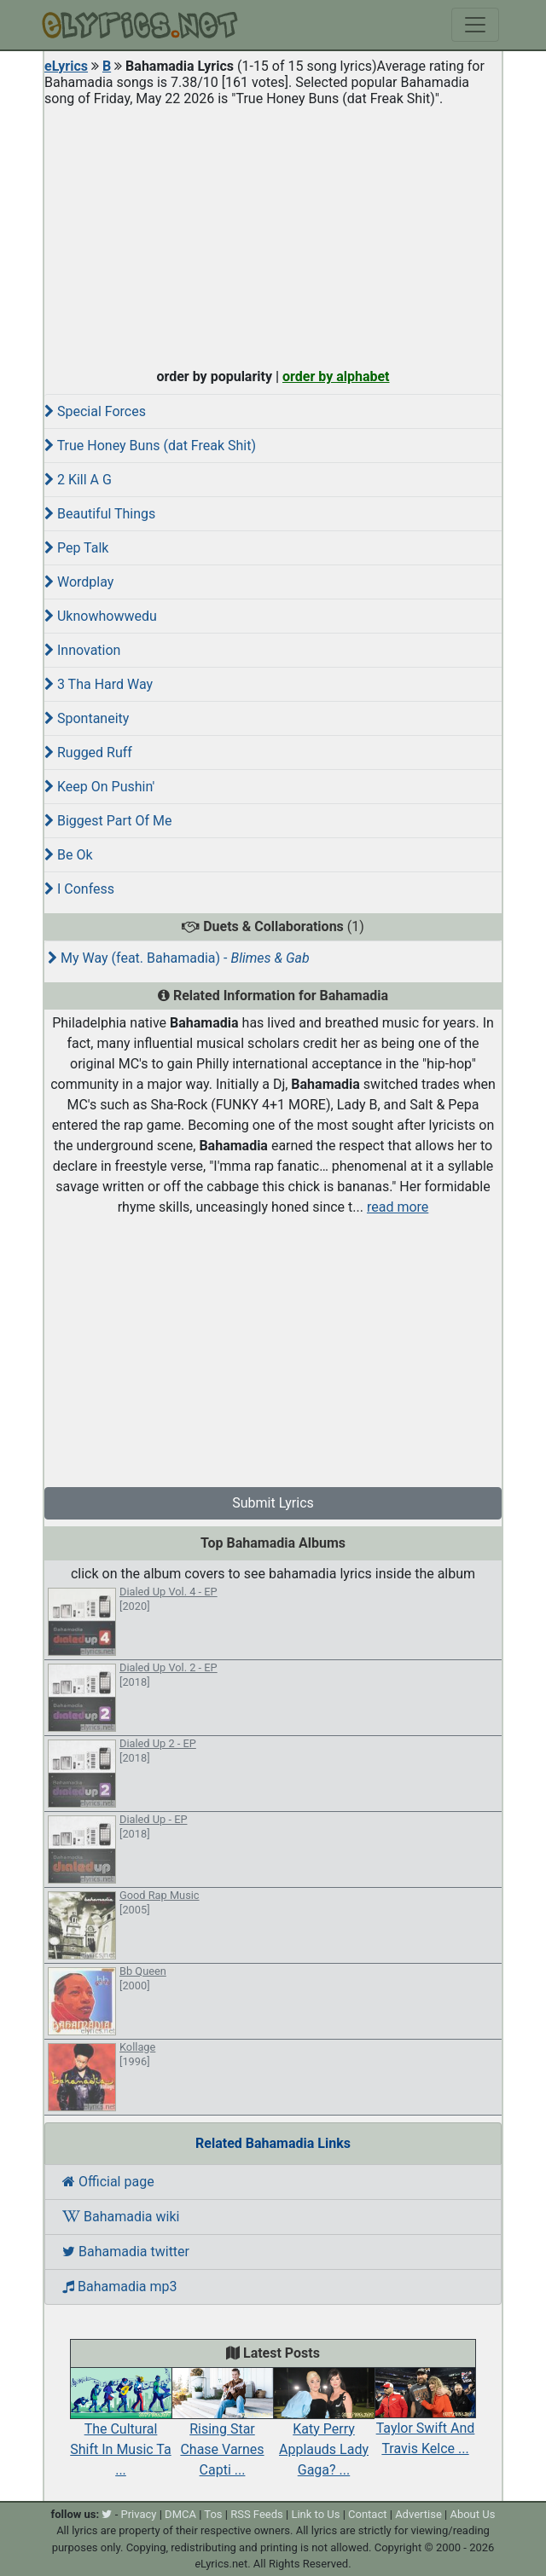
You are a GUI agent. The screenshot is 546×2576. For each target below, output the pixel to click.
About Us (472, 2514)
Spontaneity (86, 718)
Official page (108, 2182)
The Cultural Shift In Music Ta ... (120, 2430)
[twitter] (107, 2514)
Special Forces (95, 411)
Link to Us (315, 2514)
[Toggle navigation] (475, 25)
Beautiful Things (99, 514)
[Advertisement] (273, 233)
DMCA (180, 2514)
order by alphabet (336, 376)
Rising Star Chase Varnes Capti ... (222, 2430)
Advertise (418, 2514)
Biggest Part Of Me (107, 821)
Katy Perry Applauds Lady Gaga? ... (324, 2430)
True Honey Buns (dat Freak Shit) (150, 445)
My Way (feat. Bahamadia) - (179, 958)
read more (397, 1207)
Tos (213, 2514)
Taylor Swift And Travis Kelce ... (425, 2420)
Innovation (82, 650)
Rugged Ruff (88, 752)
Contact (367, 2514)
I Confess (79, 889)
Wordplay (78, 582)
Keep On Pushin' (99, 787)
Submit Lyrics (273, 1503)
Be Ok (68, 855)
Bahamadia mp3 (119, 2286)
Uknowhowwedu (100, 616)
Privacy (138, 2514)
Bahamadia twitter (125, 2251)
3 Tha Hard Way (98, 684)
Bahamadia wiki (120, 2216)
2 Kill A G (78, 480)
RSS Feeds (256, 2514)
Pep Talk (76, 548)
